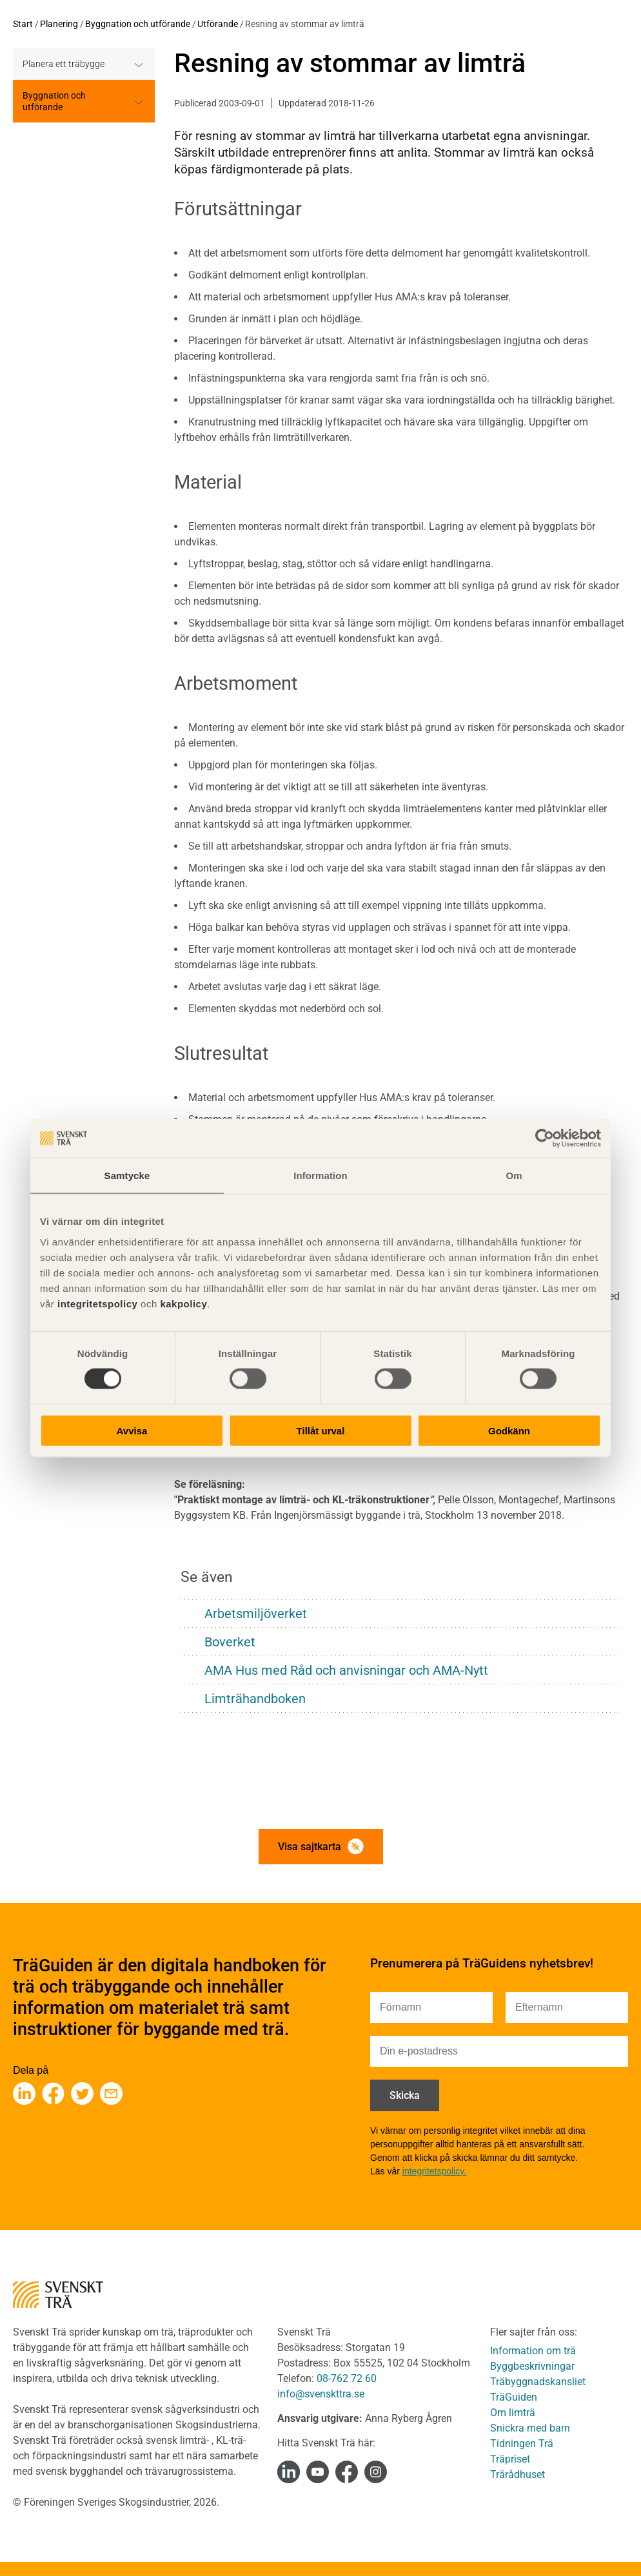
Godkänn (509, 1430)
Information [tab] (320, 1175)
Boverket (229, 1642)
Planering (59, 24)
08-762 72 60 (347, 2378)
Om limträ (512, 2412)
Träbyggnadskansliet (538, 2382)
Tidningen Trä (521, 2443)
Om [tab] (514, 1175)
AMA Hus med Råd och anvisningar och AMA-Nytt (346, 1670)
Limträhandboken (255, 1698)
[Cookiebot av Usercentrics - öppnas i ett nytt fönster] (544, 1138)
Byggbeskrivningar (532, 2366)
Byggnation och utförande (137, 24)
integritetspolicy (95, 1303)
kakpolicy (183, 1303)
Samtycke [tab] (127, 1175)
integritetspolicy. (434, 2171)
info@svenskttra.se (320, 2394)
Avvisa (132, 1430)
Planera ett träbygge (63, 64)
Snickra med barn (530, 2428)
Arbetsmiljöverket (255, 1613)
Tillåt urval (321, 1430)
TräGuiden (513, 2397)
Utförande (217, 24)
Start (23, 24)
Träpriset (510, 2459)
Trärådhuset (517, 2474)
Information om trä (533, 2351)
